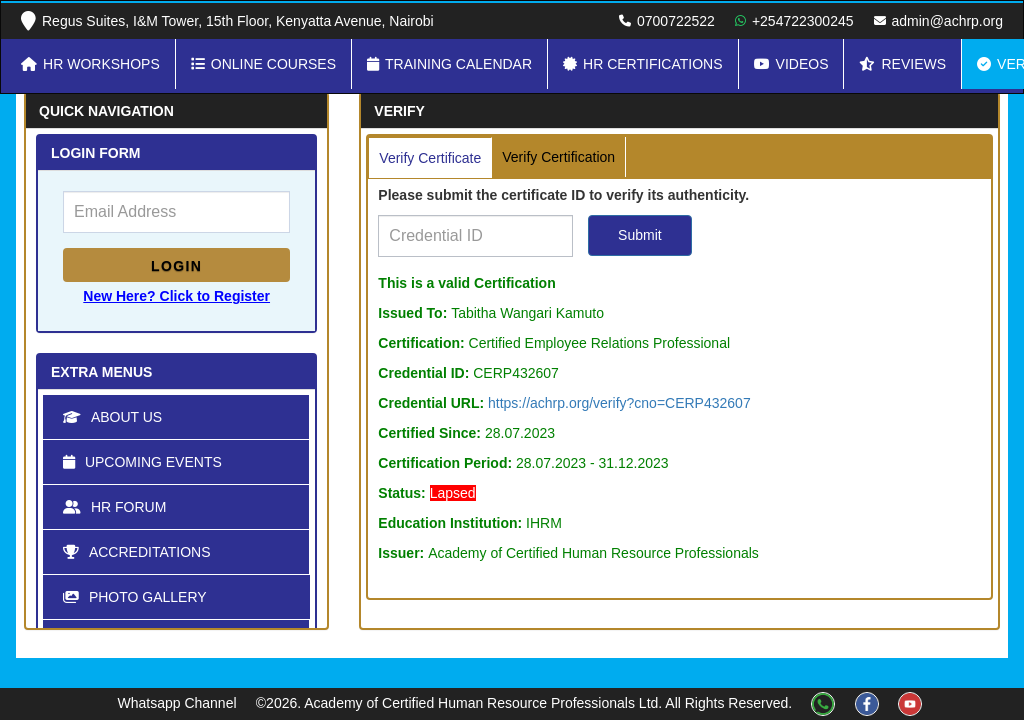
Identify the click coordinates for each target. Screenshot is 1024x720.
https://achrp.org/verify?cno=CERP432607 (619, 403)
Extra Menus (101, 372)
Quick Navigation (106, 111)
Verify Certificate (430, 158)
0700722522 (676, 21)
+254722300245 (803, 21)
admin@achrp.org (948, 21)
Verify (399, 111)
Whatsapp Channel (178, 703)
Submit (640, 235)
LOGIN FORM (95, 153)
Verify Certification (558, 157)
